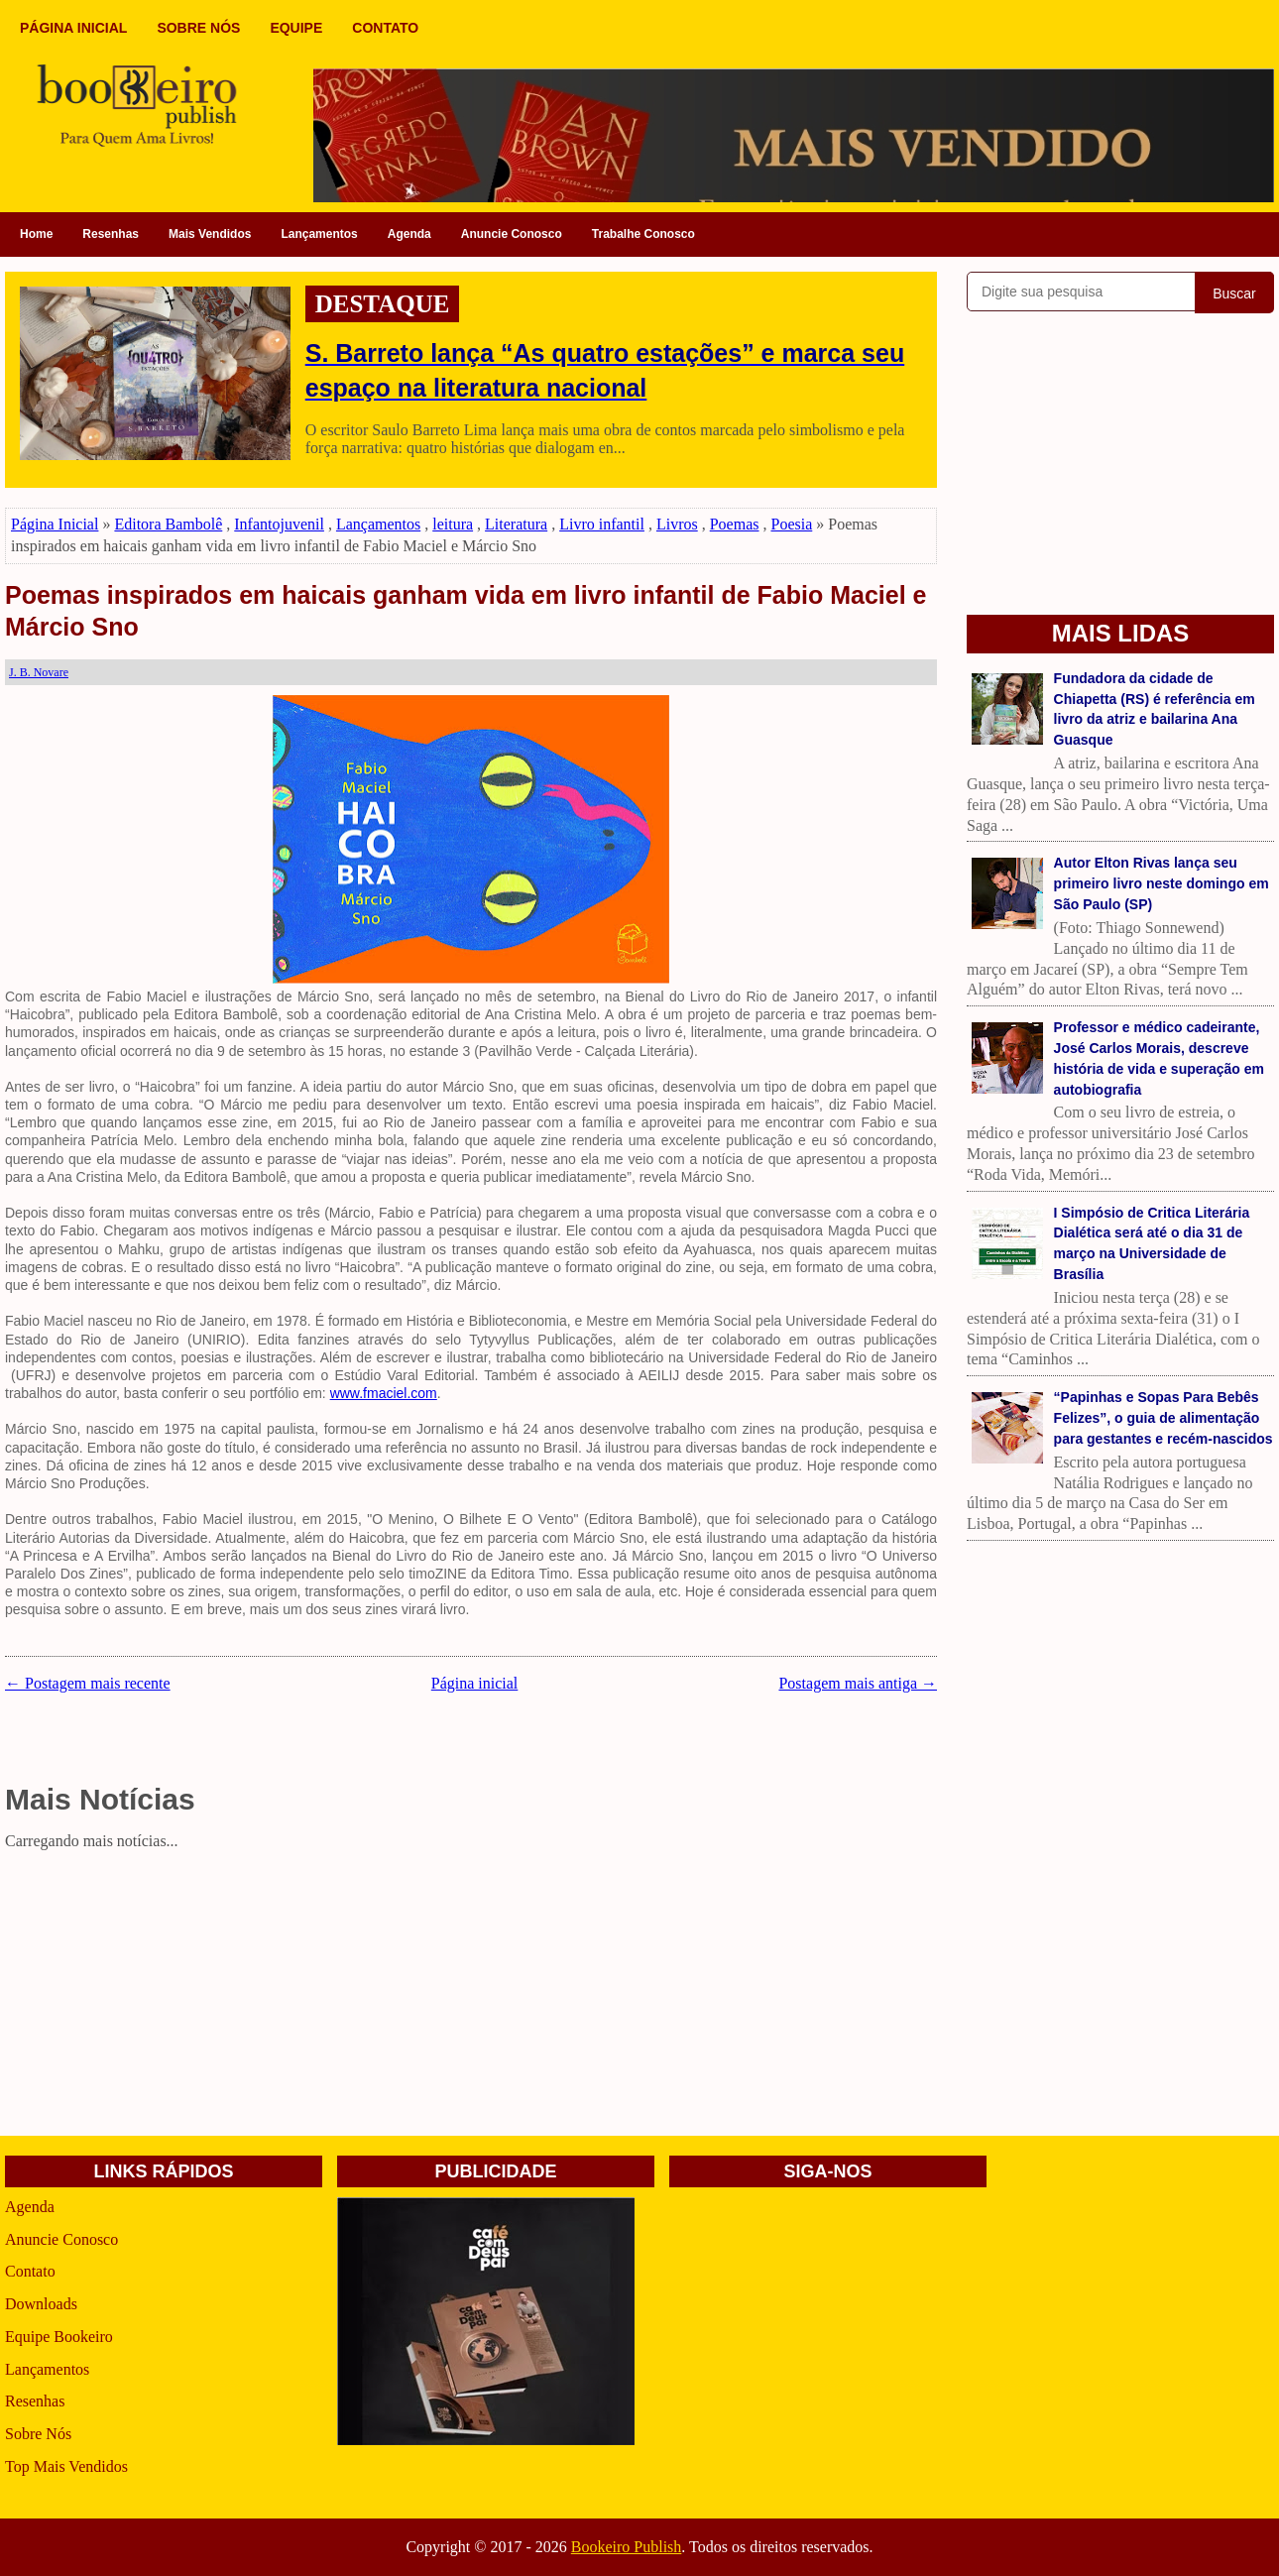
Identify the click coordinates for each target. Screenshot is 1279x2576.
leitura (452, 524)
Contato (30, 2271)
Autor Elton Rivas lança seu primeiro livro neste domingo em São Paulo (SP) (1161, 883)
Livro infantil (601, 524)
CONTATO (385, 28)
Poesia (792, 524)
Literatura (516, 524)
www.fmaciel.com (383, 1393)
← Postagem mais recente (88, 1683)
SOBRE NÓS (198, 28)
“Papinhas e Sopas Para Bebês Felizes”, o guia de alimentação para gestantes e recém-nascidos (1163, 1418)
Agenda (409, 234)
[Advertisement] (471, 1997)
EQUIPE (296, 28)
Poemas (734, 524)
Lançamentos (319, 234)
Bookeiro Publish (626, 2546)
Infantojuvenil (279, 524)
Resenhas (110, 234)
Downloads (41, 2303)
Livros (677, 524)
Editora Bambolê (168, 524)
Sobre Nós (38, 2433)
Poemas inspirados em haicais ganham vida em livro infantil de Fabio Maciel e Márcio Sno (465, 611)
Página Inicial (54, 524)
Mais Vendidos (210, 234)
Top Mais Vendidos (66, 2466)
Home (36, 234)
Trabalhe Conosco (643, 234)
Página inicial (475, 1683)
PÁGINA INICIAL (73, 28)
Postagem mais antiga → (857, 1683)
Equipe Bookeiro (59, 2336)
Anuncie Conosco (511, 234)
